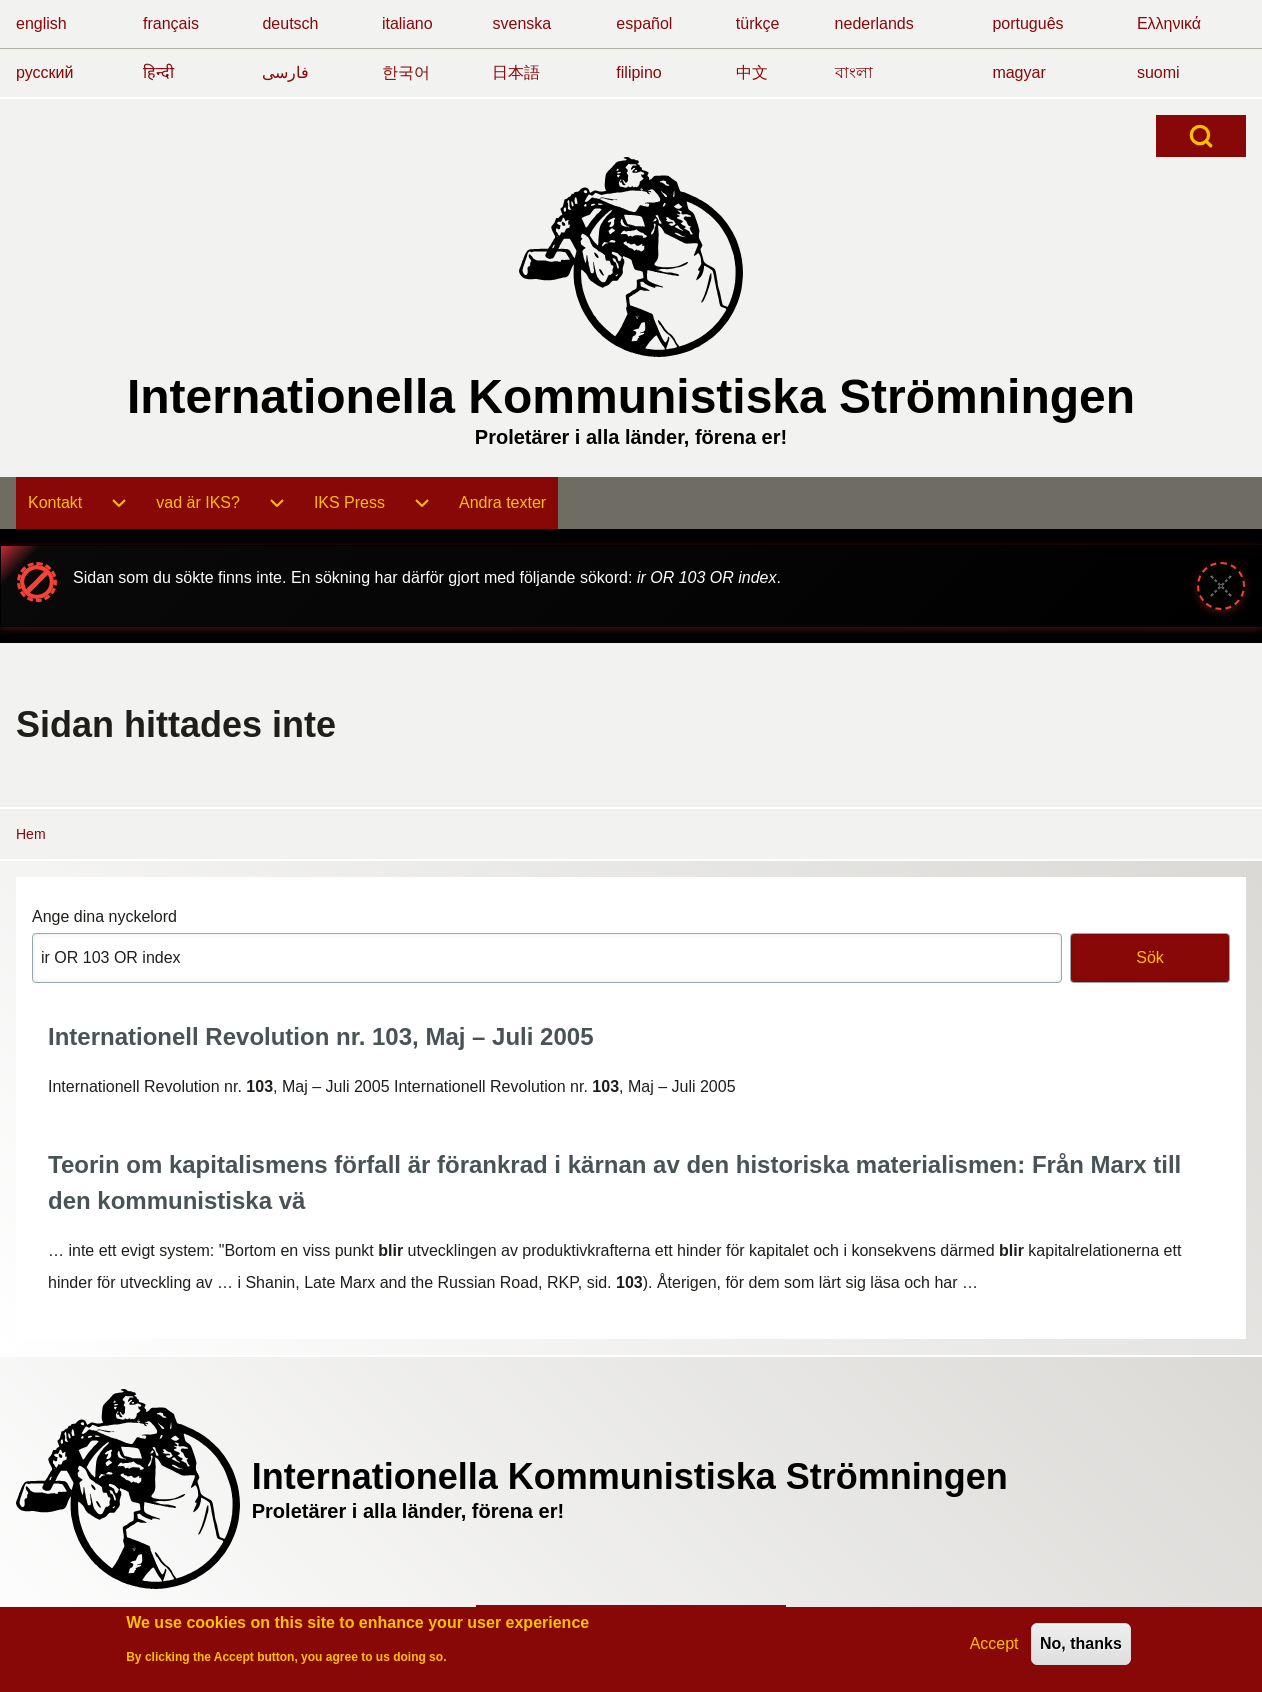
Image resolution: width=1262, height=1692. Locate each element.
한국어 (406, 72)
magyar (1018, 72)
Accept (994, 1647)
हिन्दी (158, 72)
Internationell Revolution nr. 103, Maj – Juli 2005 (321, 1036)
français (171, 23)
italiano (407, 23)
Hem (31, 834)
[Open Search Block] (1201, 136)
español (644, 23)
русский (44, 72)
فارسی (285, 72)
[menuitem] (55, 503)
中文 (752, 72)
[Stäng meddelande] (1221, 586)
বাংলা (854, 72)
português (1027, 23)
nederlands (874, 23)
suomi (1158, 72)
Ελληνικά (1169, 23)
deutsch (290, 23)
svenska (521, 23)
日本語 (516, 72)
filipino (638, 72)
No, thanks (1081, 1647)
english (41, 23)
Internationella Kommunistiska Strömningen (631, 396)
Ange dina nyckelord (104, 916)
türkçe (758, 23)
